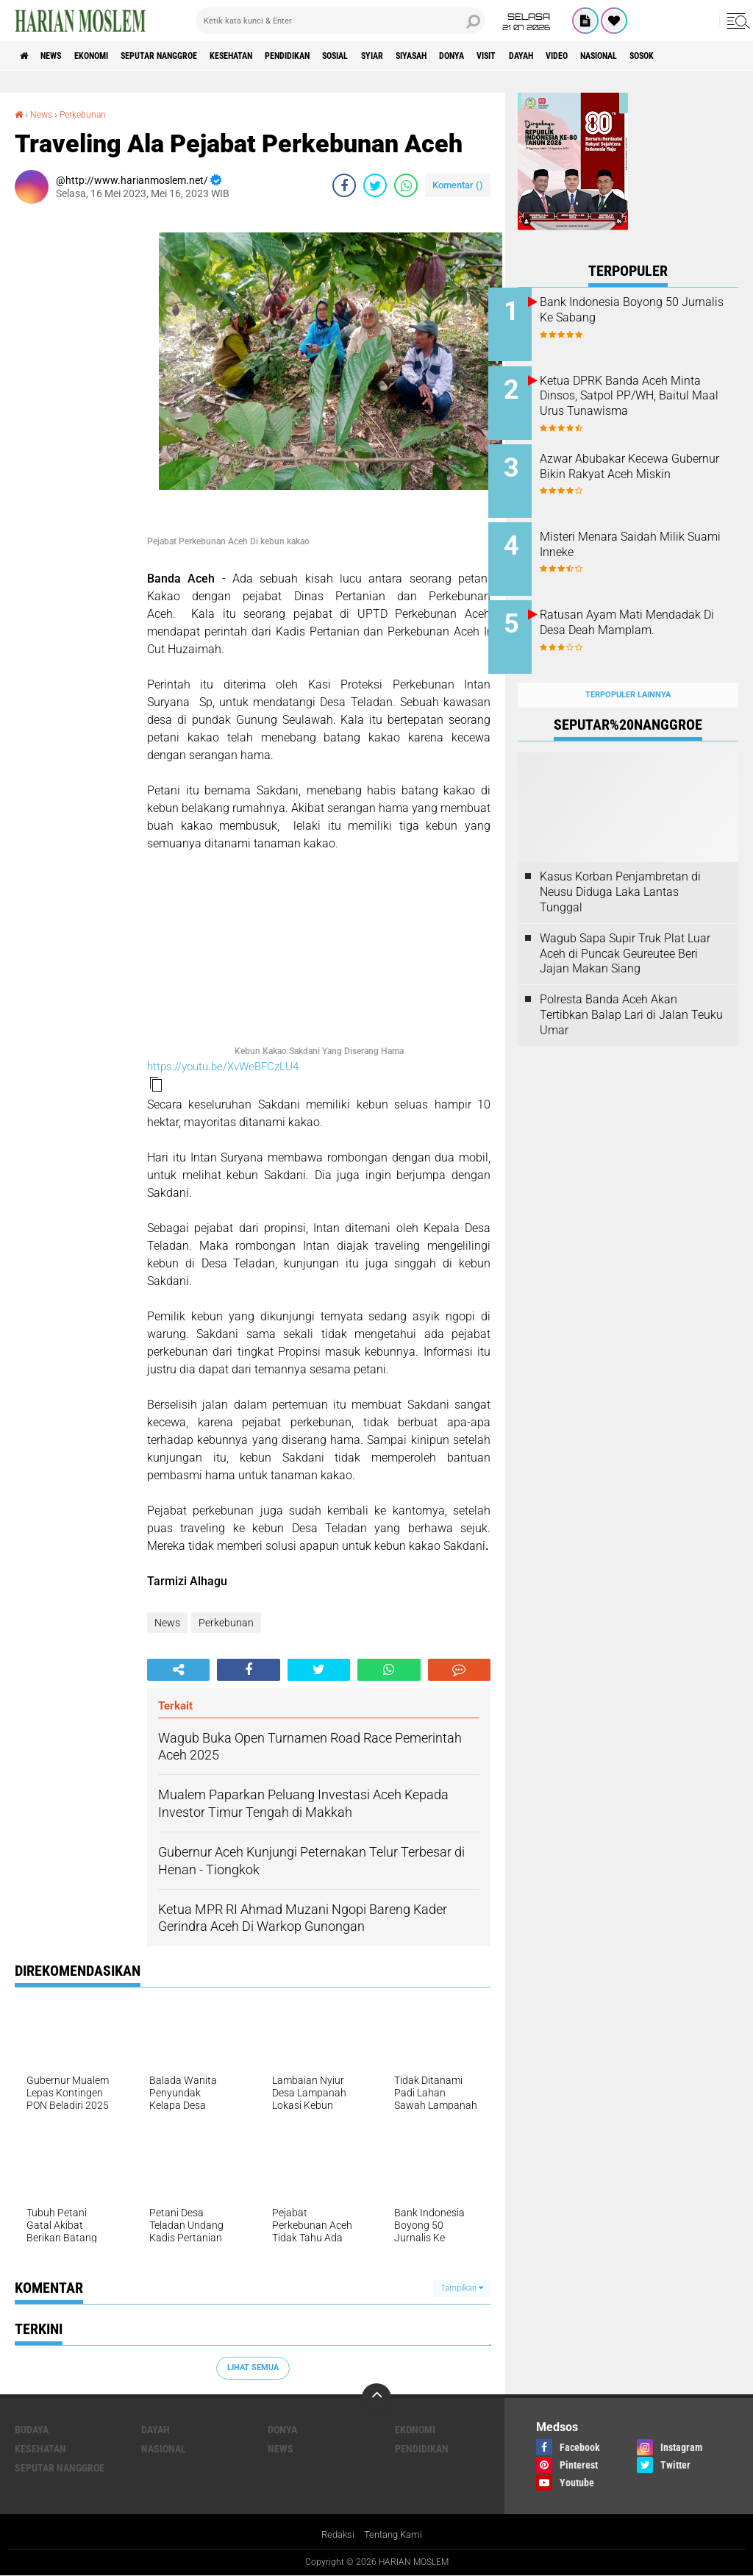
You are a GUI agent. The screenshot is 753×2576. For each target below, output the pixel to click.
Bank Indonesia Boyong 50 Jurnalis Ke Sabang (638, 309)
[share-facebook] (344, 184)
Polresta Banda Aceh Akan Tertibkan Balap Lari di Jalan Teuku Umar (631, 991)
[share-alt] (178, 1669)
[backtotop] (376, 2397)
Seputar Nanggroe (193, 56)
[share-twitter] (375, 184)
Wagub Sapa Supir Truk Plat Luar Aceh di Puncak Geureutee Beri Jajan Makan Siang (625, 930)
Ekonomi (111, 56)
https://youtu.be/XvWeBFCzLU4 (223, 1065)
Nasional (163, 2448)
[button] (156, 1083)
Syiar (456, 56)
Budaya (32, 2429)
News (61, 56)
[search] (340, 20)
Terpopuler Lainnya (628, 671)
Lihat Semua (253, 2367)
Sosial (410, 56)
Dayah (642, 56)
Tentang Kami (395, 2535)
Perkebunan (92, 114)
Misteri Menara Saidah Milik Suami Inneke (641, 532)
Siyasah (505, 56)
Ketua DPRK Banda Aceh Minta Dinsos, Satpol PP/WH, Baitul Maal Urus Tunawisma (644, 391)
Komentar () (457, 184)
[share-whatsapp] (406, 184)
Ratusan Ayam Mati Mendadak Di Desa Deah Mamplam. (632, 614)
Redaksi (336, 2535)
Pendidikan (350, 56)
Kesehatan (281, 56)
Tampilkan (461, 2287)
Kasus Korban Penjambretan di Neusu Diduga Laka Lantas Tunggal (620, 869)
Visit (599, 56)
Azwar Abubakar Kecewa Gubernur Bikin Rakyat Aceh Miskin (641, 466)
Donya (556, 56)
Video (686, 56)
